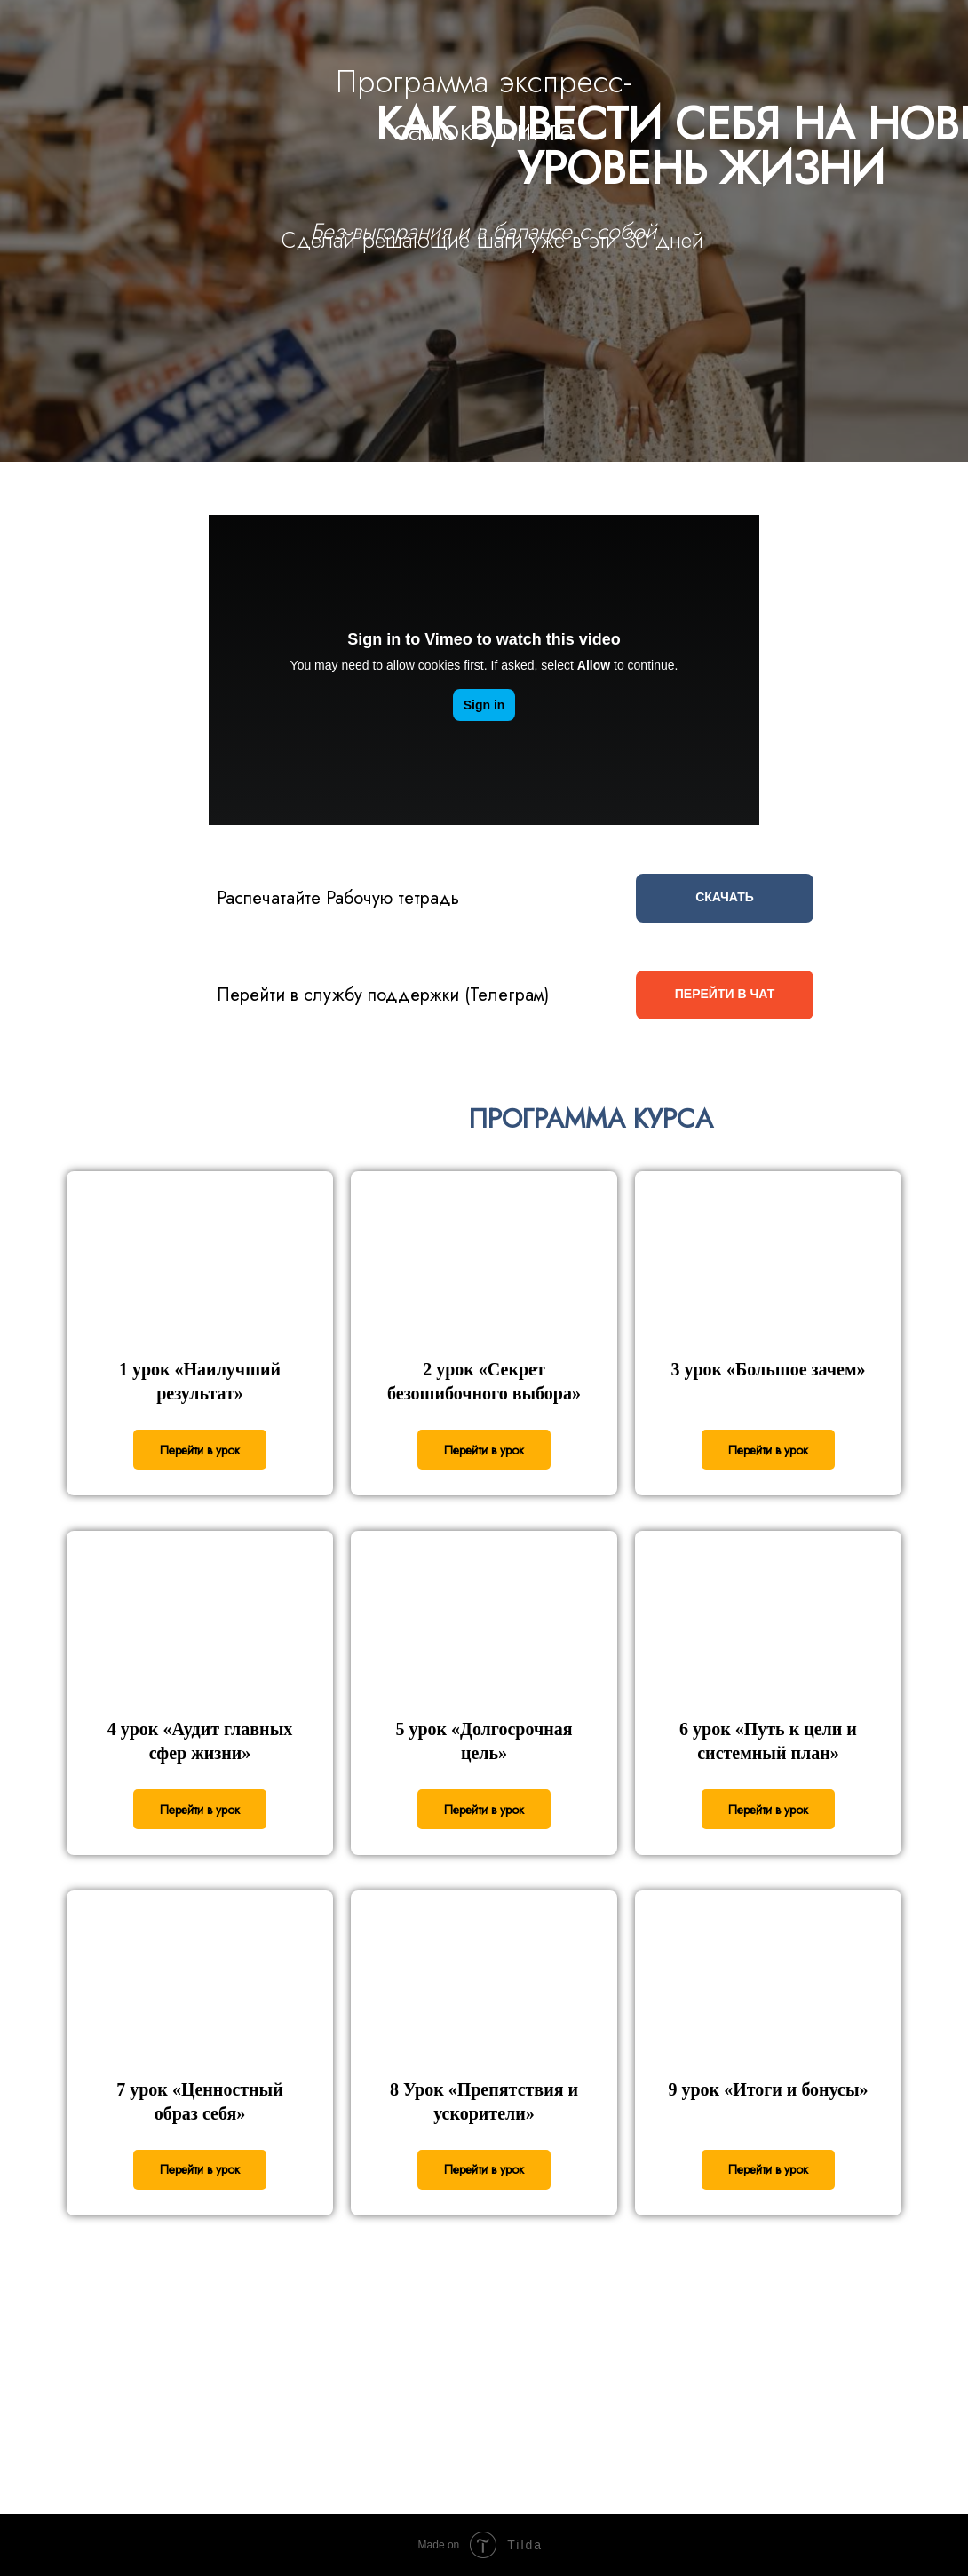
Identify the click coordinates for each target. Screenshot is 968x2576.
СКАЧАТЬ (724, 897)
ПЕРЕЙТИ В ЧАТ (724, 994)
